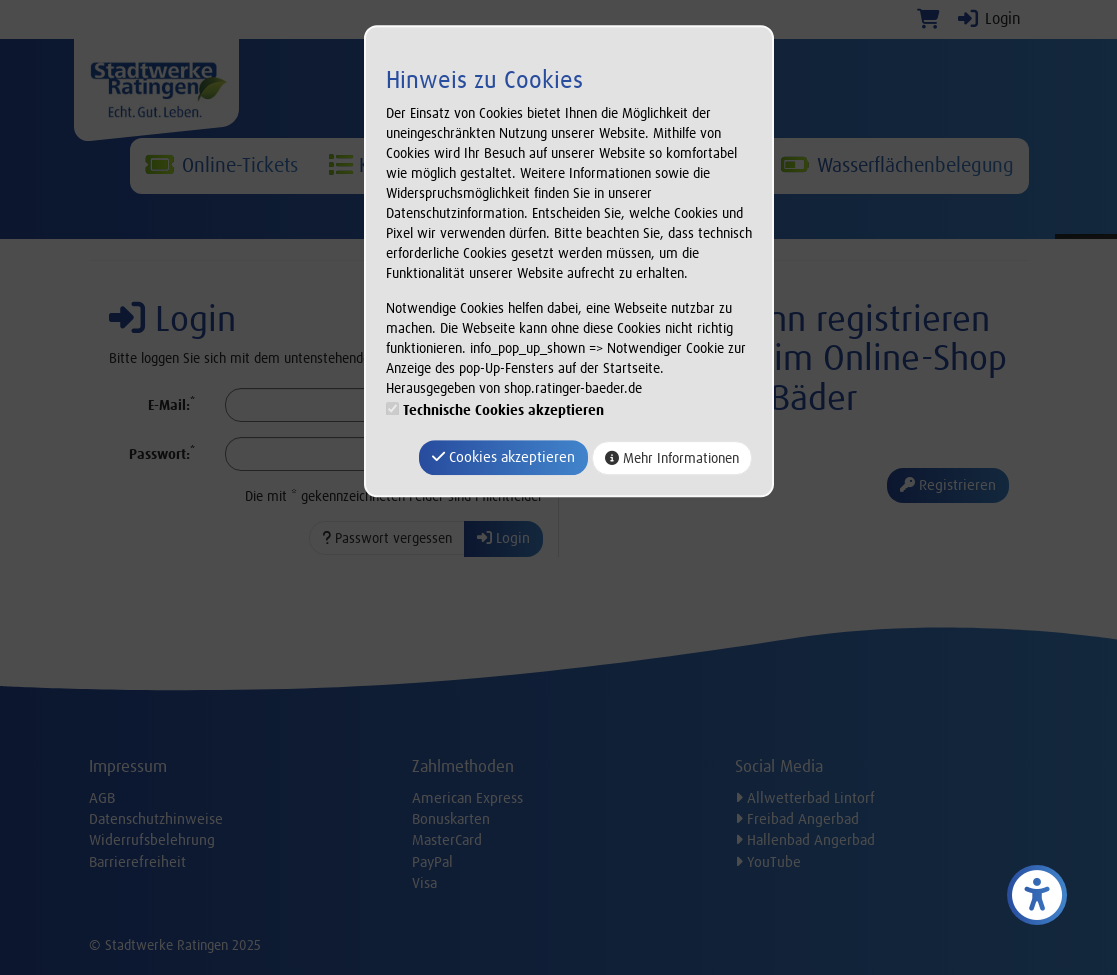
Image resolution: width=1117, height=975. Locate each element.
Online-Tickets (221, 165)
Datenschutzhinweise (156, 819)
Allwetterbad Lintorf (805, 798)
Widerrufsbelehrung (152, 840)
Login (988, 18)
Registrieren (948, 485)
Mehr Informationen (672, 458)
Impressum (128, 766)
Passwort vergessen (387, 538)
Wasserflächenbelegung (896, 165)
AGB (102, 798)
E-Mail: (171, 404)
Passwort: (162, 453)
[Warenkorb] (928, 18)
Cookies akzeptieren (503, 457)
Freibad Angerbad (797, 819)
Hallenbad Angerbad (805, 840)
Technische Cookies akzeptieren (503, 410)
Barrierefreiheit (137, 862)
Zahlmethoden (463, 766)
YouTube (768, 862)
